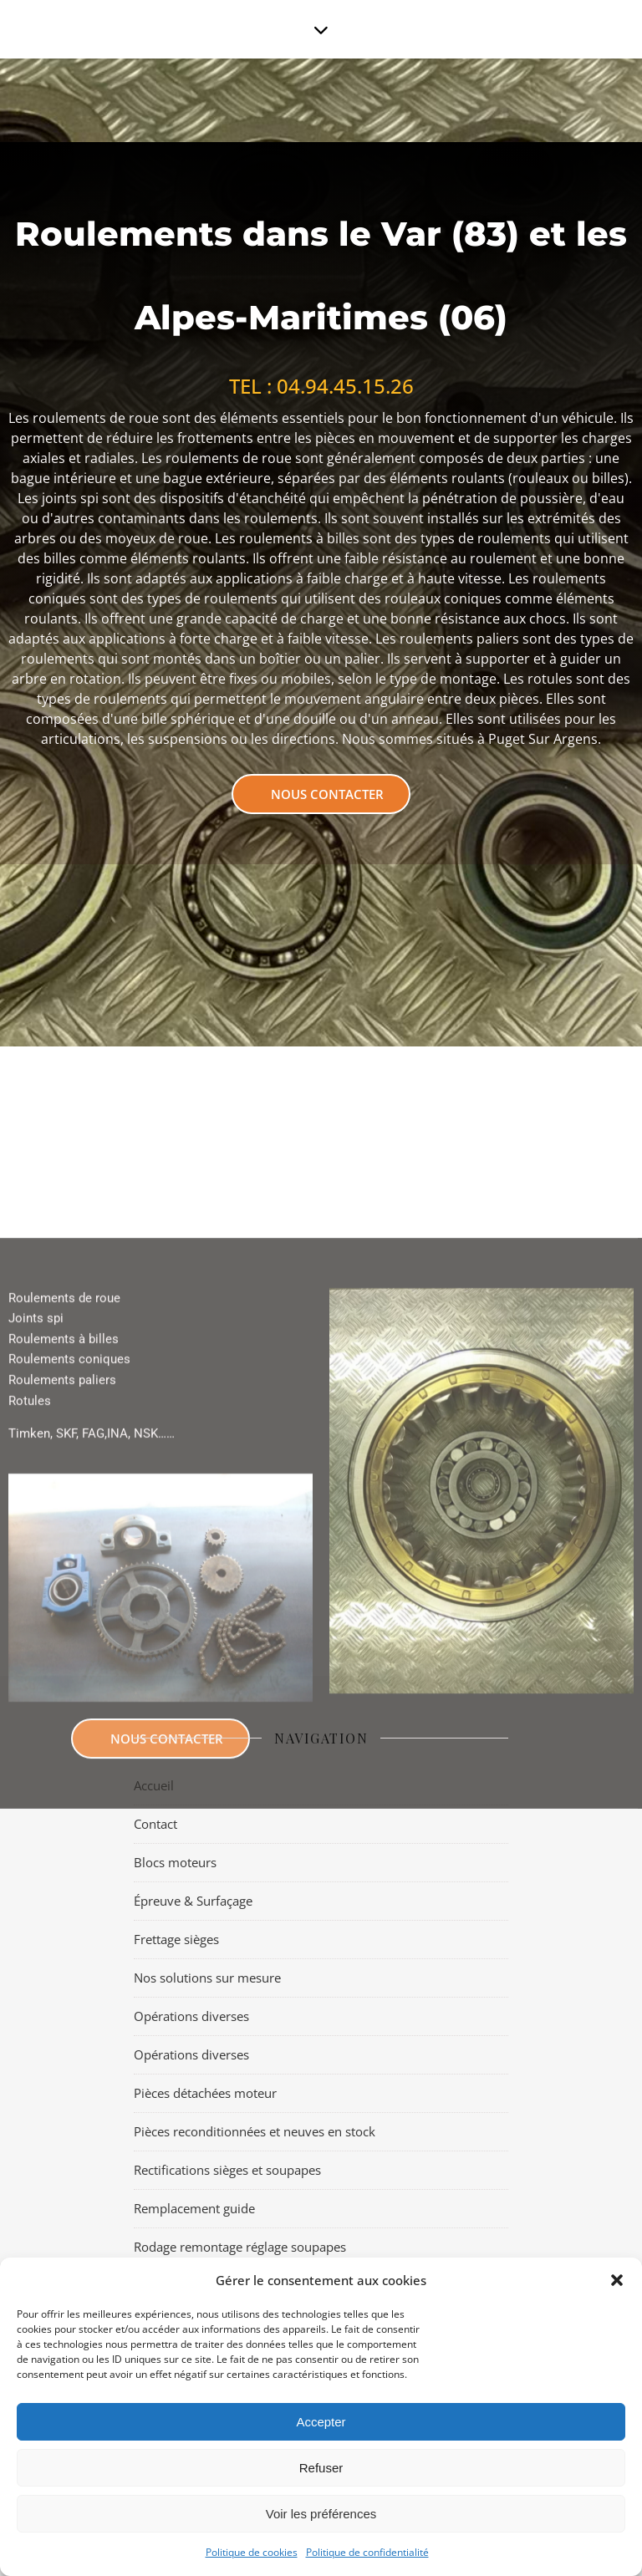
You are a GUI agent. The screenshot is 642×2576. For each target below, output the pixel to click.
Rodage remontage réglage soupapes (240, 2246)
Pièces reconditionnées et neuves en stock (254, 2131)
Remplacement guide (194, 2208)
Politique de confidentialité (367, 2552)
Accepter (320, 2422)
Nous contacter (327, 794)
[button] (617, 2280)
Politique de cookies (252, 2552)
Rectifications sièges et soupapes (227, 2169)
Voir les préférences (321, 2514)
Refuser (321, 2468)
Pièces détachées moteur (205, 2093)
